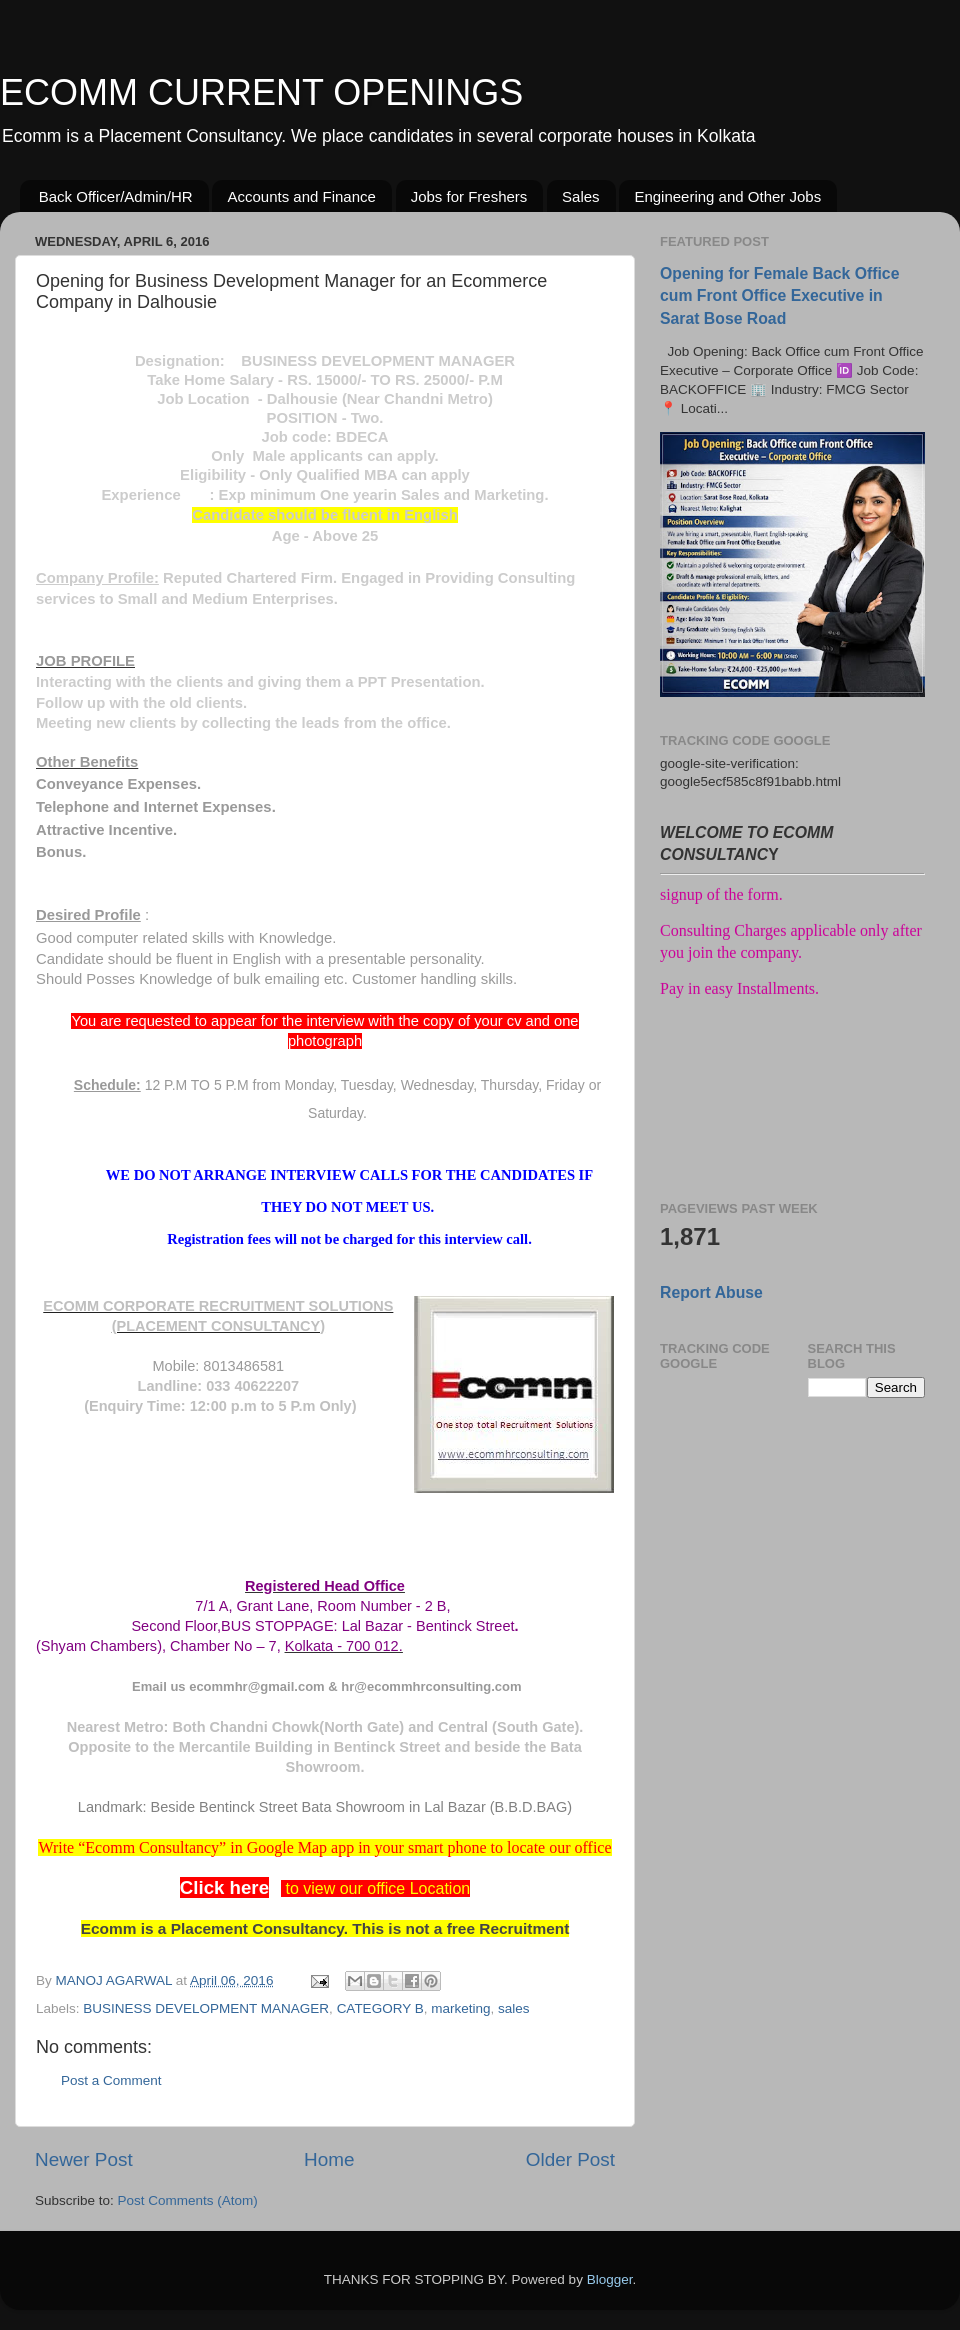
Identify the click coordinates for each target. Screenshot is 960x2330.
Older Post (570, 2159)
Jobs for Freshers (469, 196)
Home (329, 2159)
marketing (460, 2008)
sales (514, 2008)
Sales (581, 196)
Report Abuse (711, 1292)
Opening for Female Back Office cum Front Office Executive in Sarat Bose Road (779, 295)
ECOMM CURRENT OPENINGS (261, 92)
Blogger (610, 2279)
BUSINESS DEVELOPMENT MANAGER (206, 2008)
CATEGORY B (380, 2008)
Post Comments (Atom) (188, 2200)
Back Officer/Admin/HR (116, 196)
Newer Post (84, 2159)
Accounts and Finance (301, 196)
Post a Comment (111, 2080)
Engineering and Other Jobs (727, 196)
